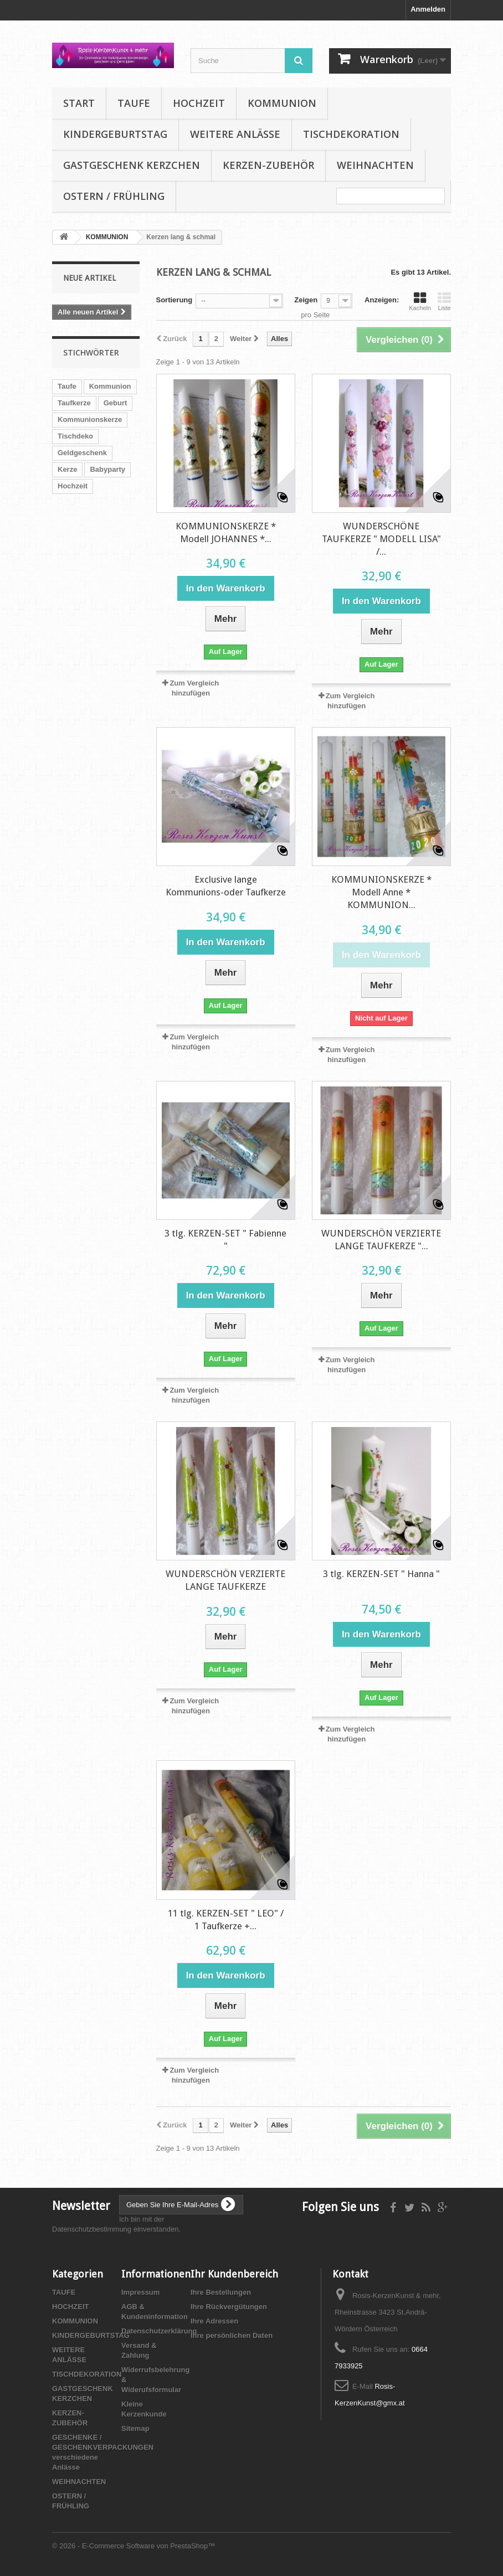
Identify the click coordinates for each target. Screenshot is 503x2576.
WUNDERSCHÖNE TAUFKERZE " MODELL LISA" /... (381, 539)
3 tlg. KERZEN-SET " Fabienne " (225, 1239)
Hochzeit (73, 486)
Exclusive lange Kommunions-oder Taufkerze (226, 886)
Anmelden (427, 9)
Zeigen (305, 300)
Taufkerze (74, 403)
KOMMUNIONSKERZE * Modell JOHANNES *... (226, 532)
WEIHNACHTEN (375, 165)
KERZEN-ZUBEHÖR (268, 165)
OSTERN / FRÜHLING (114, 196)
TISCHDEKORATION (351, 134)
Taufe (67, 386)
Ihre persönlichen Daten (232, 2335)
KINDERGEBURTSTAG (115, 134)
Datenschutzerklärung (159, 2331)
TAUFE (133, 103)
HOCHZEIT (199, 103)
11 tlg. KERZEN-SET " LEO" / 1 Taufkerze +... (226, 1919)
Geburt (115, 403)
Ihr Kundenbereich (234, 2274)
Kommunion (110, 386)
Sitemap (135, 2428)
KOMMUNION (282, 103)
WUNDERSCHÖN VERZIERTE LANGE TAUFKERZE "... (381, 1239)
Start (79, 103)
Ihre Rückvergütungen (229, 2306)
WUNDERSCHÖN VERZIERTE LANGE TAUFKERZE (225, 1580)
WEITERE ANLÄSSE (235, 134)
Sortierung (174, 300)
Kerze (67, 469)
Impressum (140, 2292)
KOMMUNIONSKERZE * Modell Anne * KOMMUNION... (381, 892)
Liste (444, 301)
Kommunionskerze (90, 419)
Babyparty (107, 469)
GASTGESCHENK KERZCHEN (131, 165)
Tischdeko (75, 436)
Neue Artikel (89, 278)
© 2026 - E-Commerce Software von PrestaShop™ (133, 2546)
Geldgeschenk (82, 453)
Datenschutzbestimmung (91, 2229)
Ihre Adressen (214, 2321)
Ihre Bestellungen (221, 2292)
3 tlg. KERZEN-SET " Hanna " (381, 1573)
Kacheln (420, 301)
